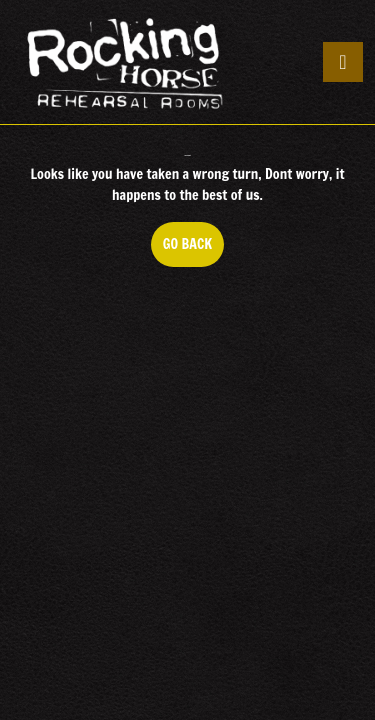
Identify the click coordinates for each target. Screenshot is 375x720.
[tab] (343, 62)
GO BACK (193, 250)
